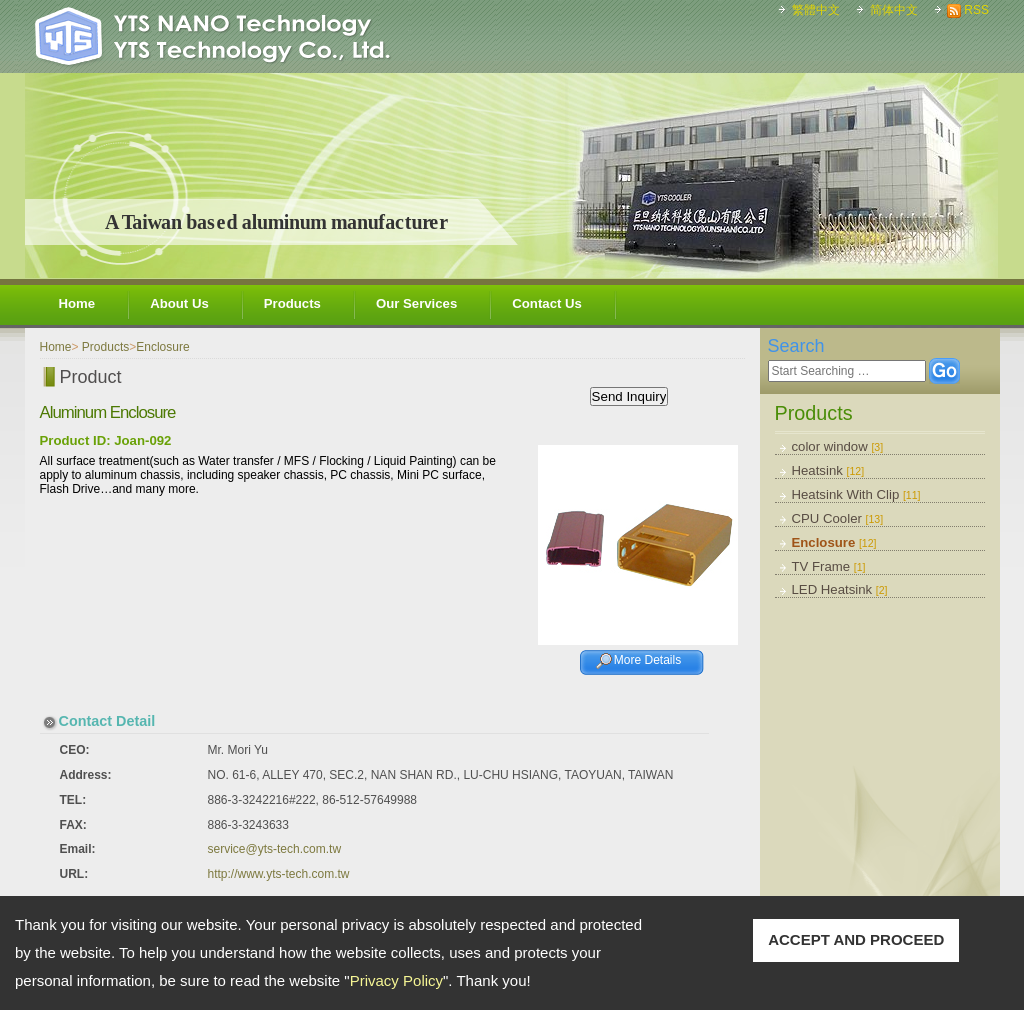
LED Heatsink (840, 589)
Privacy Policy (396, 980)
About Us (179, 303)
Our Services (416, 303)
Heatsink (828, 470)
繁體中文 (816, 10)
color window (838, 446)
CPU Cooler (838, 518)
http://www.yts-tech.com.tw (279, 874)
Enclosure (834, 542)
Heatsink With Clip (856, 494)
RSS (976, 10)
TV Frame (829, 566)
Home (77, 303)
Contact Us (547, 303)
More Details (647, 660)
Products (292, 303)
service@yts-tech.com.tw (275, 849)
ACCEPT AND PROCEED (856, 939)
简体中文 (894, 10)
